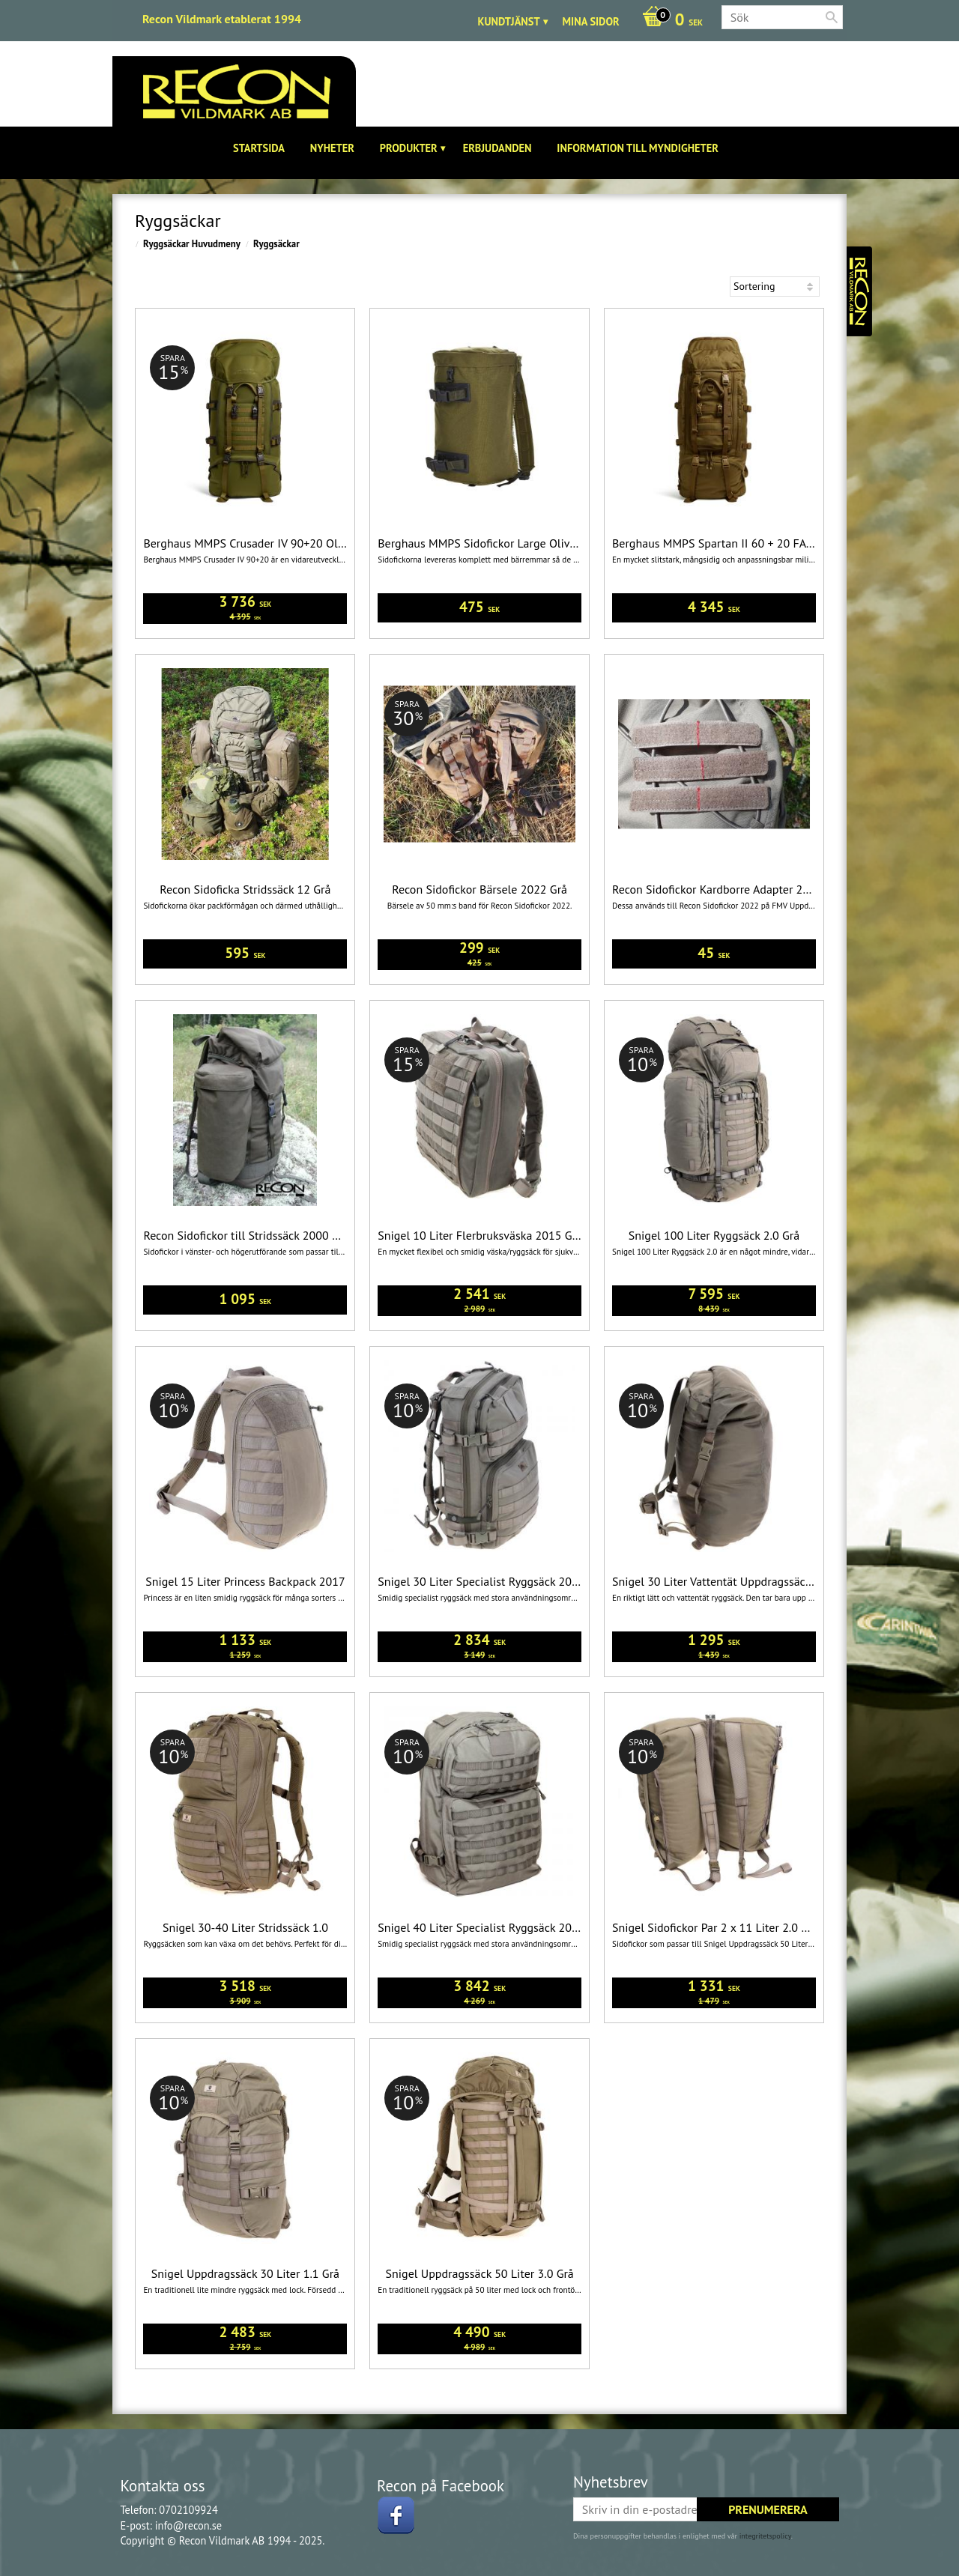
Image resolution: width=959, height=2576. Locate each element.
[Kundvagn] (669, 21)
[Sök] (831, 17)
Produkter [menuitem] (409, 148)
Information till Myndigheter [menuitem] (638, 148)
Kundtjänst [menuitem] (509, 21)
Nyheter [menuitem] (332, 148)
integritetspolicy (765, 2536)
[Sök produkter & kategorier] (782, 17)
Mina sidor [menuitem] (591, 21)
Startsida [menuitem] (259, 148)
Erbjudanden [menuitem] (497, 148)
